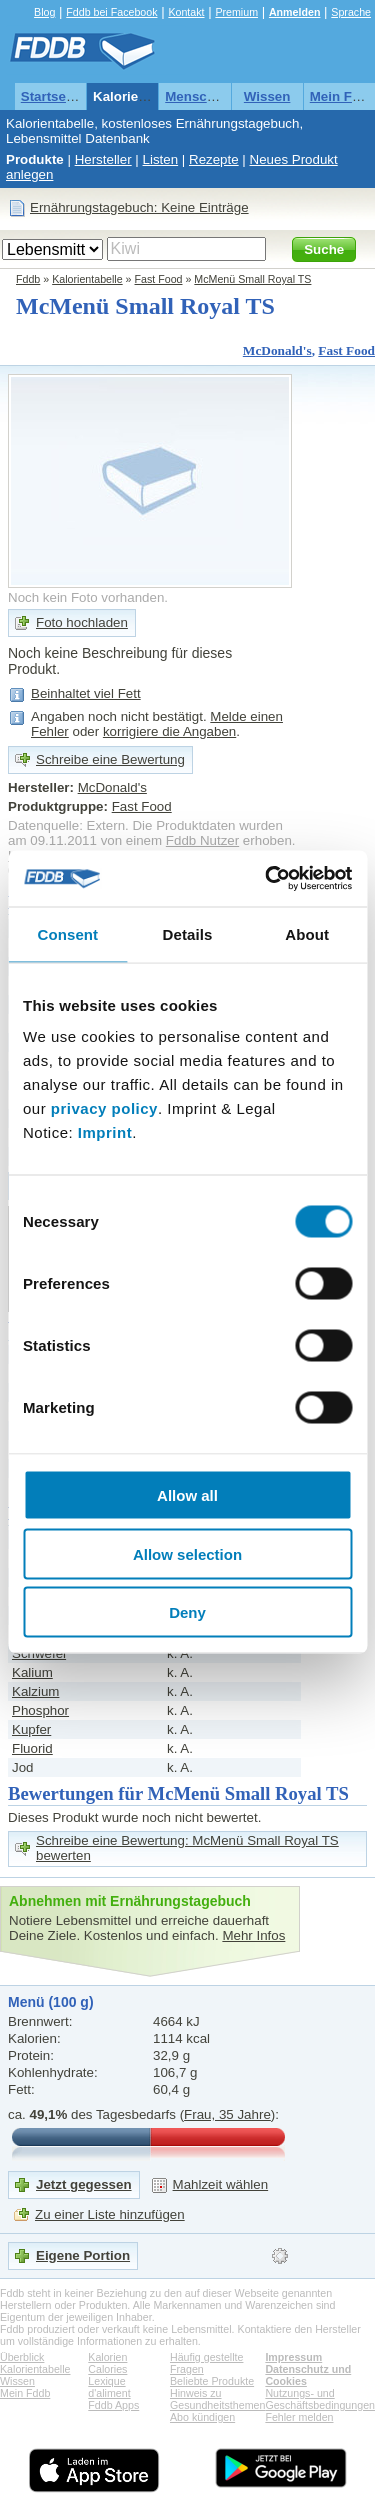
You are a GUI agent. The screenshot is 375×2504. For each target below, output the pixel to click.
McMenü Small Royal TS (252, 279)
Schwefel (39, 1653)
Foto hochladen (82, 622)
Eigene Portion (83, 2255)
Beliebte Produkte (212, 2381)
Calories (107, 2369)
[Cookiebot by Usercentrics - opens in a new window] (267, 879)
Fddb (28, 279)
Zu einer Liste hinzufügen (110, 2214)
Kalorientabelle (141, 96)
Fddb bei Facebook (111, 12)
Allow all (187, 1495)
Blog (44, 12)
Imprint (105, 1132)
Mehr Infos (253, 1935)
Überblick (22, 2357)
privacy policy (104, 1108)
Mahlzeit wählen (221, 2184)
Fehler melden (299, 2417)
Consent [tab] (67, 933)
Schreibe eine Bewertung (110, 759)
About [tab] (307, 933)
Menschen (197, 96)
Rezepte (214, 159)
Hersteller (103, 159)
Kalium (32, 1672)
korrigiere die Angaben (169, 731)
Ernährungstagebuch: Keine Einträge (139, 207)
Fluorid (32, 1748)
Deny (187, 1612)
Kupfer (31, 1729)
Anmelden (295, 12)
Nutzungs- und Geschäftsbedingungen (320, 2399)
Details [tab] (188, 933)
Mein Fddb (25, 2393)
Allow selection (187, 1553)
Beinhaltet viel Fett (86, 693)
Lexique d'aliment (109, 2387)
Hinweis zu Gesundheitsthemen (217, 2399)
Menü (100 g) (51, 2002)
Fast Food (159, 279)
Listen (161, 159)
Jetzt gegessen (84, 2184)
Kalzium (35, 1691)
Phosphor (40, 1710)
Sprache (351, 12)
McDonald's (277, 350)
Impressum (293, 2357)
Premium (236, 12)
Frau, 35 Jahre (227, 2114)
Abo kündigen (202, 2417)
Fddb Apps (113, 2405)
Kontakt (186, 12)
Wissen (267, 96)
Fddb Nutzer (202, 840)
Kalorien (107, 2357)
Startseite (51, 96)
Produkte (35, 159)
